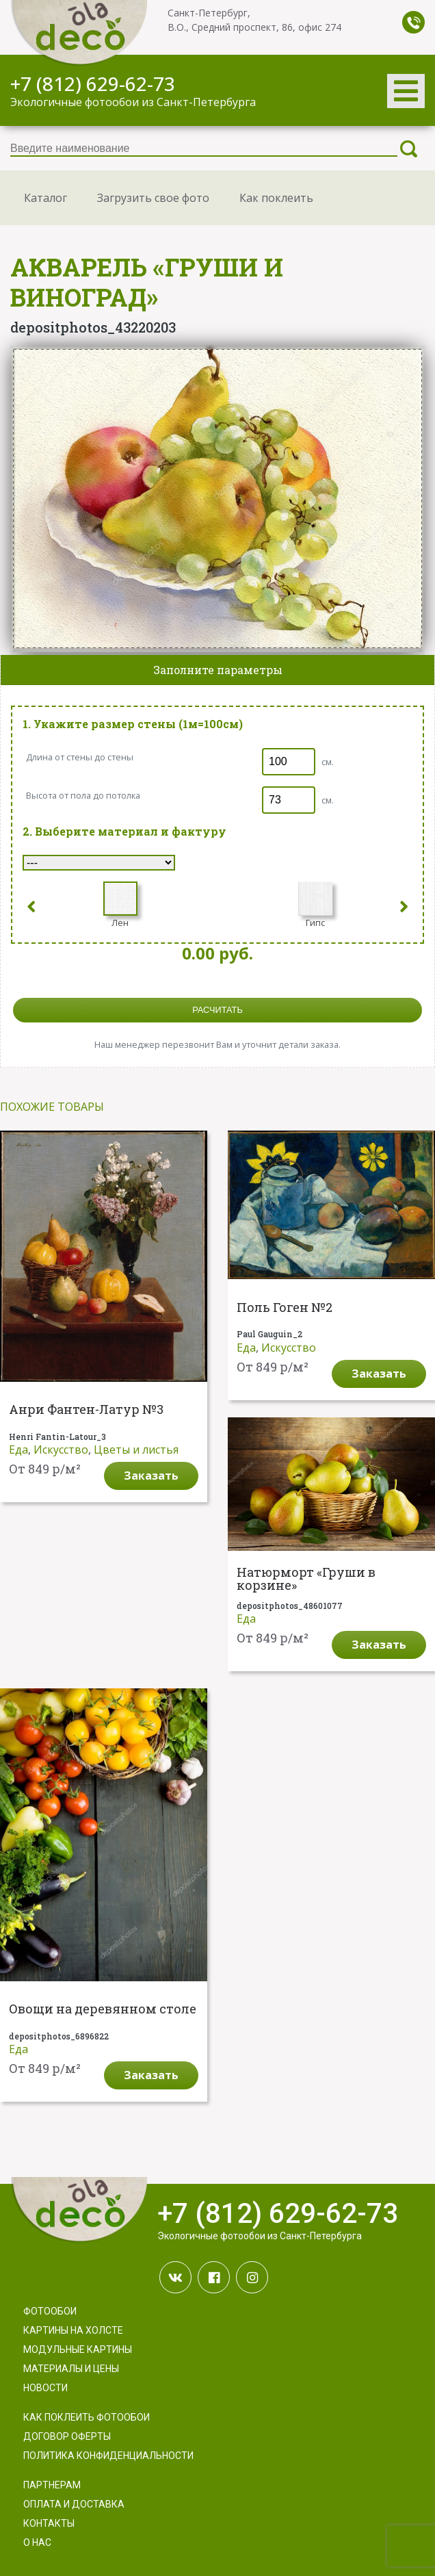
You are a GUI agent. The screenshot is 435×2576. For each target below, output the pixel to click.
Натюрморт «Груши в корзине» (306, 1579)
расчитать (217, 1010)
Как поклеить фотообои (86, 2417)
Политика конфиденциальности (108, 2455)
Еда (18, 1449)
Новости (45, 2387)
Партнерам (52, 2485)
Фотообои (50, 2311)
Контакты (49, 2523)
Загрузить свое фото (153, 197)
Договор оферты (67, 2436)
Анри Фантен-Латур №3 (86, 1410)
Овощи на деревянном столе (102, 2009)
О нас (37, 2542)
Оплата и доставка (73, 2504)
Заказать (151, 1475)
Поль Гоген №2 (284, 1308)
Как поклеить (276, 197)
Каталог (45, 197)
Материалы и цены (71, 2368)
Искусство (61, 1449)
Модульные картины (77, 2349)
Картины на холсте (73, 2330)
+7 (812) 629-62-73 (92, 83)
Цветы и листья (136, 1449)
